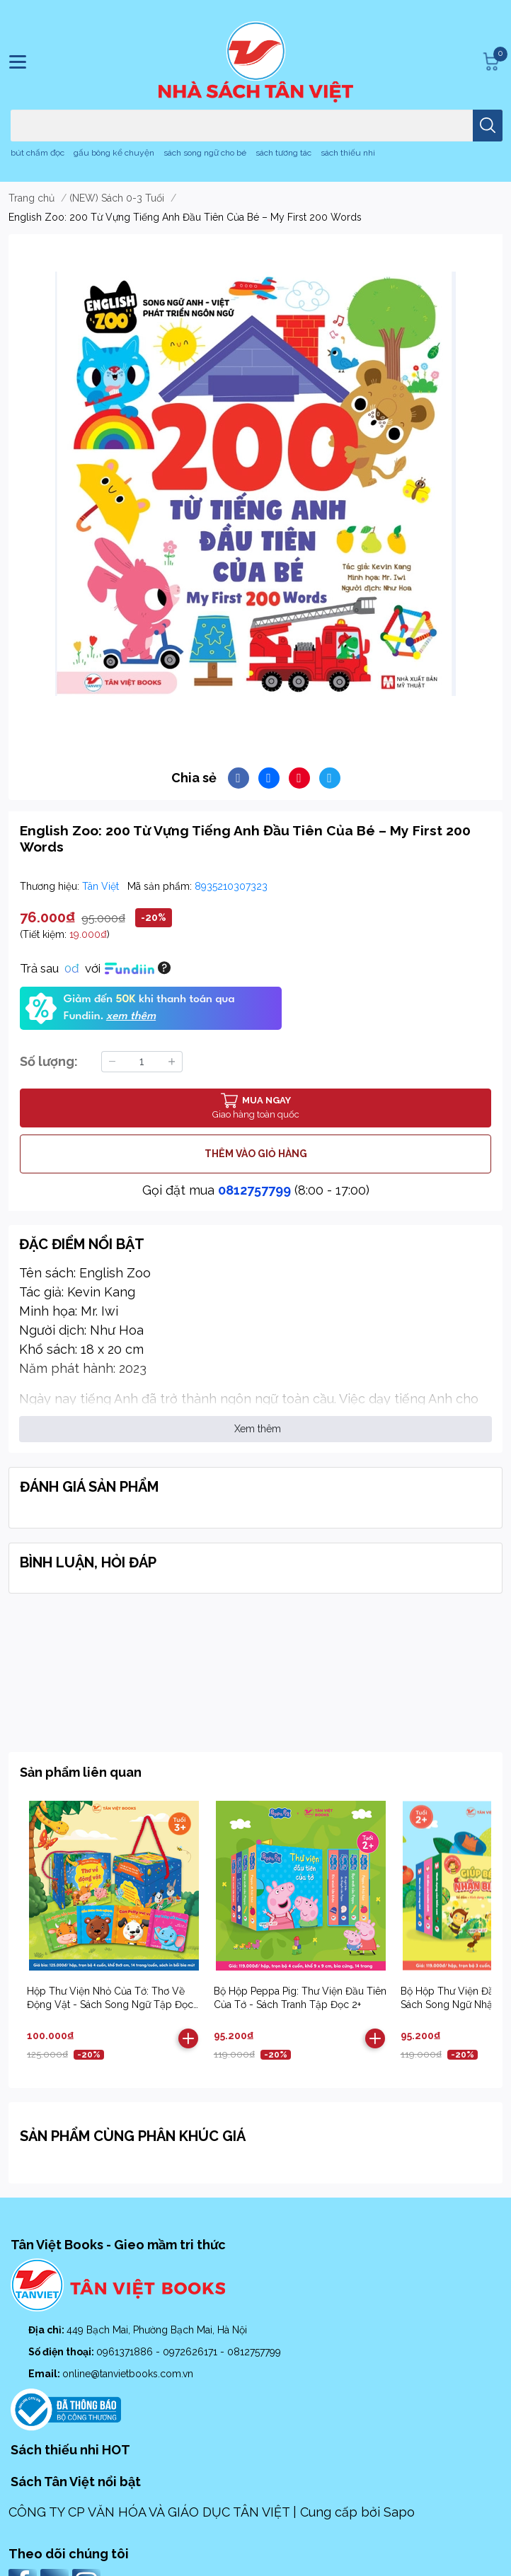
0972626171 (191, 2351)
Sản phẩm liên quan (81, 1772)
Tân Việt (102, 886)
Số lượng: (49, 1061)
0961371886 (126, 2351)
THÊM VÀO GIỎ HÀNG (256, 1153)
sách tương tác (283, 153)
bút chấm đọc (37, 153)
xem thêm (131, 1016)
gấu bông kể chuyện (114, 153)
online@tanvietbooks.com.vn (127, 2373)
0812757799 (254, 1190)
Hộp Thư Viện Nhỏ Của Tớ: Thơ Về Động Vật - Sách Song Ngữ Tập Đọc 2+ (110, 2004)
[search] (488, 125)
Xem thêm (257, 1428)
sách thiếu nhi (348, 153)
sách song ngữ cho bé (204, 153)
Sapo (399, 2512)
